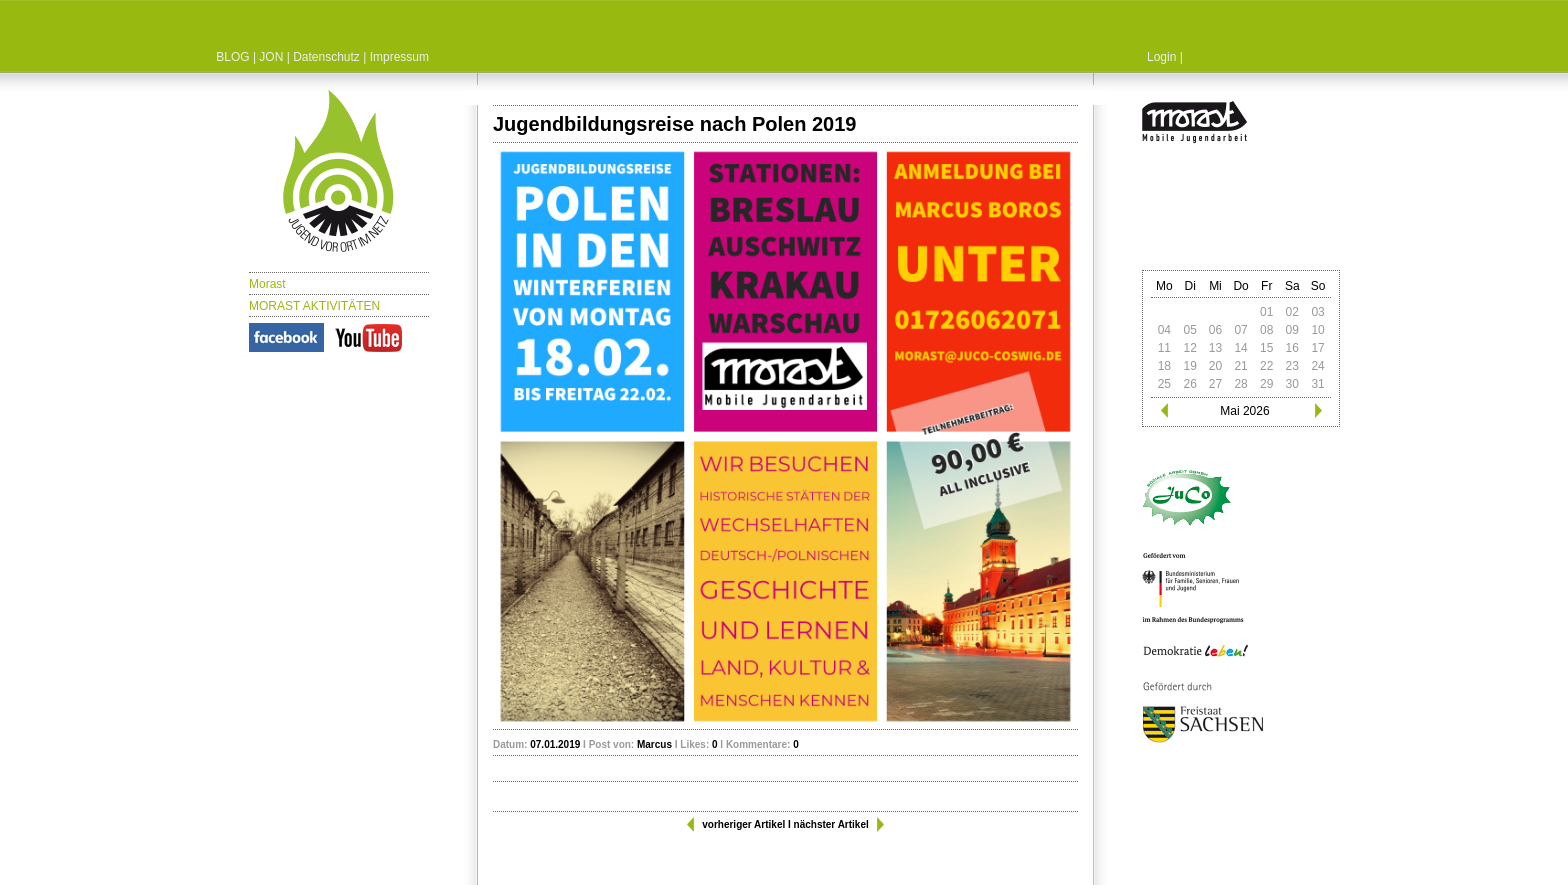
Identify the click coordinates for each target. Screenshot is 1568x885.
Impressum (399, 57)
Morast (267, 284)
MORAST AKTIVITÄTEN (314, 306)
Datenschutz (326, 57)
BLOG (232, 57)
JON (271, 57)
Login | (1165, 57)
